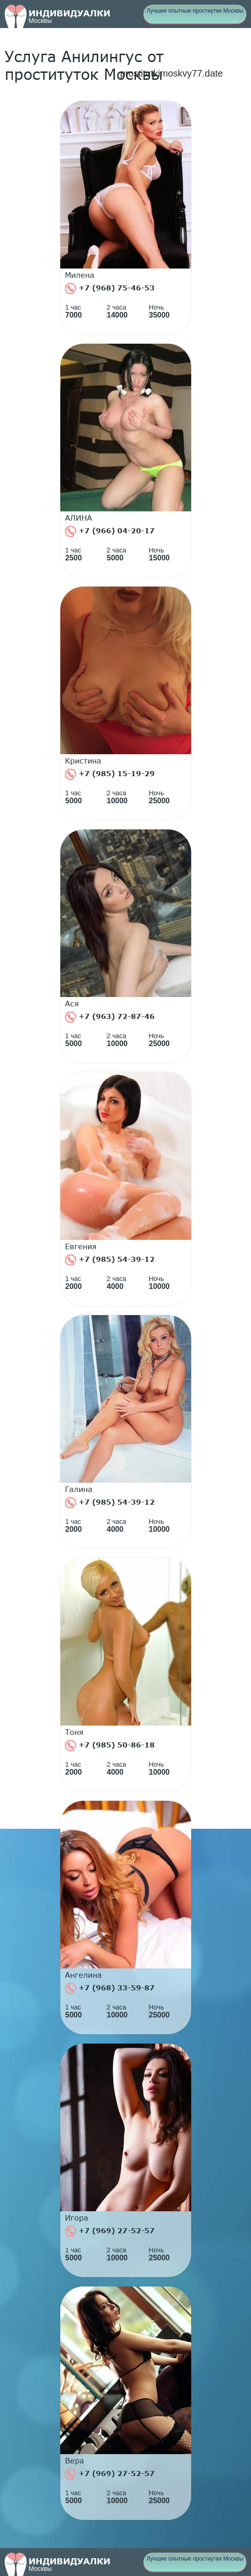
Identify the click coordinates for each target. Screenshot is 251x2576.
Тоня (74, 1732)
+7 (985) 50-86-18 (110, 1745)
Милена (79, 275)
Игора (76, 2218)
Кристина (83, 760)
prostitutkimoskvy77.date (171, 73)
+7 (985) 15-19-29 (110, 774)
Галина (79, 1489)
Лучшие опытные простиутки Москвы (194, 10)
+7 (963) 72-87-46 (110, 1017)
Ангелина (83, 1975)
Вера (74, 2460)
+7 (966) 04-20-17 (110, 531)
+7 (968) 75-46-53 (110, 288)
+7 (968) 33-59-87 (110, 1988)
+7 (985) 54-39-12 (110, 1260)
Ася (72, 1003)
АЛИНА (78, 518)
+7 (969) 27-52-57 (110, 2231)
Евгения (81, 1246)
